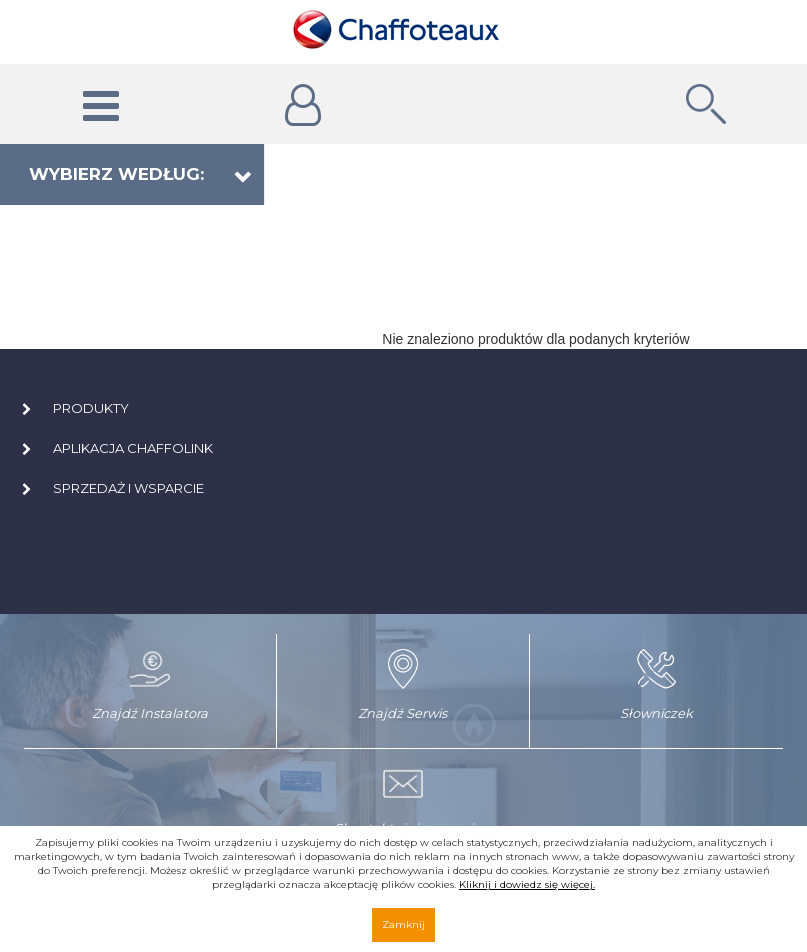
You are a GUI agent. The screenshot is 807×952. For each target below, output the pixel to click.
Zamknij (403, 924)
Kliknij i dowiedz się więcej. (527, 884)
